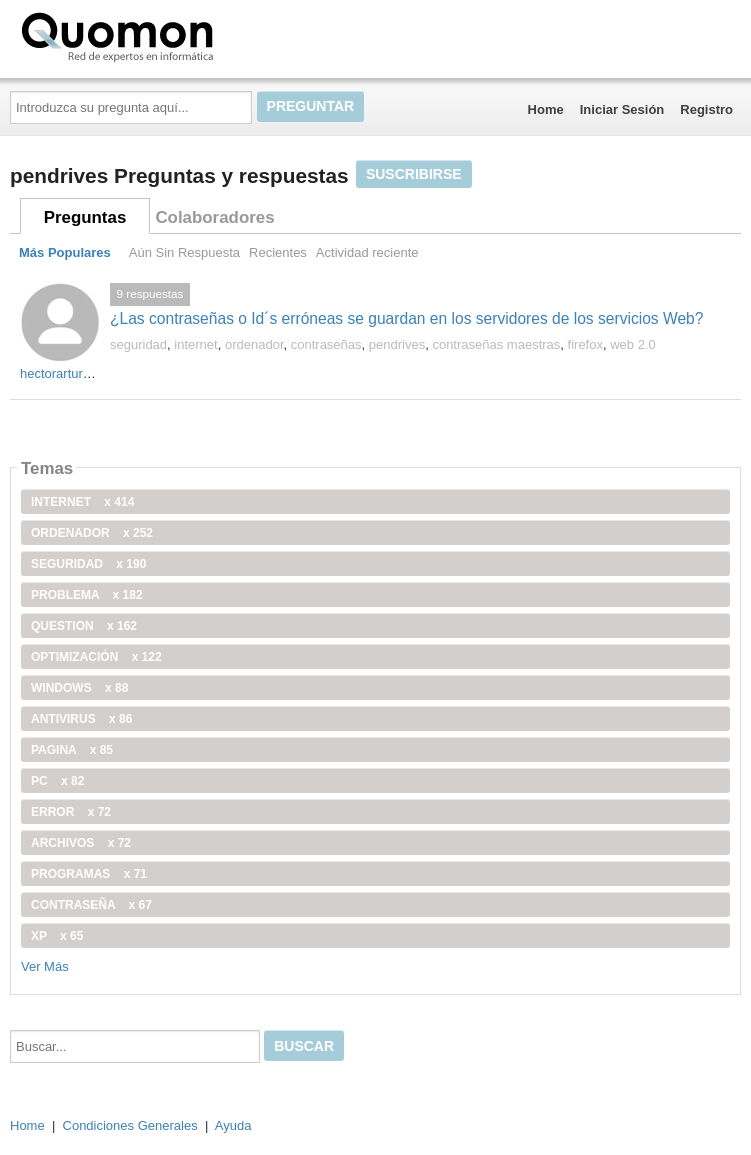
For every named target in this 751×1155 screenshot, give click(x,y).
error (71, 812)
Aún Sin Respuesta (184, 252)
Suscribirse (414, 174)
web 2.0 (633, 344)
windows (79, 688)
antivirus (81, 719)
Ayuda (233, 1125)
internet (195, 344)
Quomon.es (181, 35)
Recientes (278, 252)
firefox (585, 344)
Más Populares (65, 252)
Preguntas (85, 217)
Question (84, 626)
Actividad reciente (367, 252)
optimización (96, 657)
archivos (81, 843)
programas (89, 874)
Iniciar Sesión (622, 109)
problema (87, 595)
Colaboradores (214, 217)
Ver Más (45, 966)
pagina (72, 750)
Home (546, 109)
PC (57, 781)
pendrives (397, 344)
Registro (706, 109)
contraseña (91, 905)
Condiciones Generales (130, 1125)
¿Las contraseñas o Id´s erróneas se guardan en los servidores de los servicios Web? (406, 318)
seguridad (138, 344)
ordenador (254, 344)
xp (57, 936)
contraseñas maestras (496, 344)
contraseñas (326, 344)
